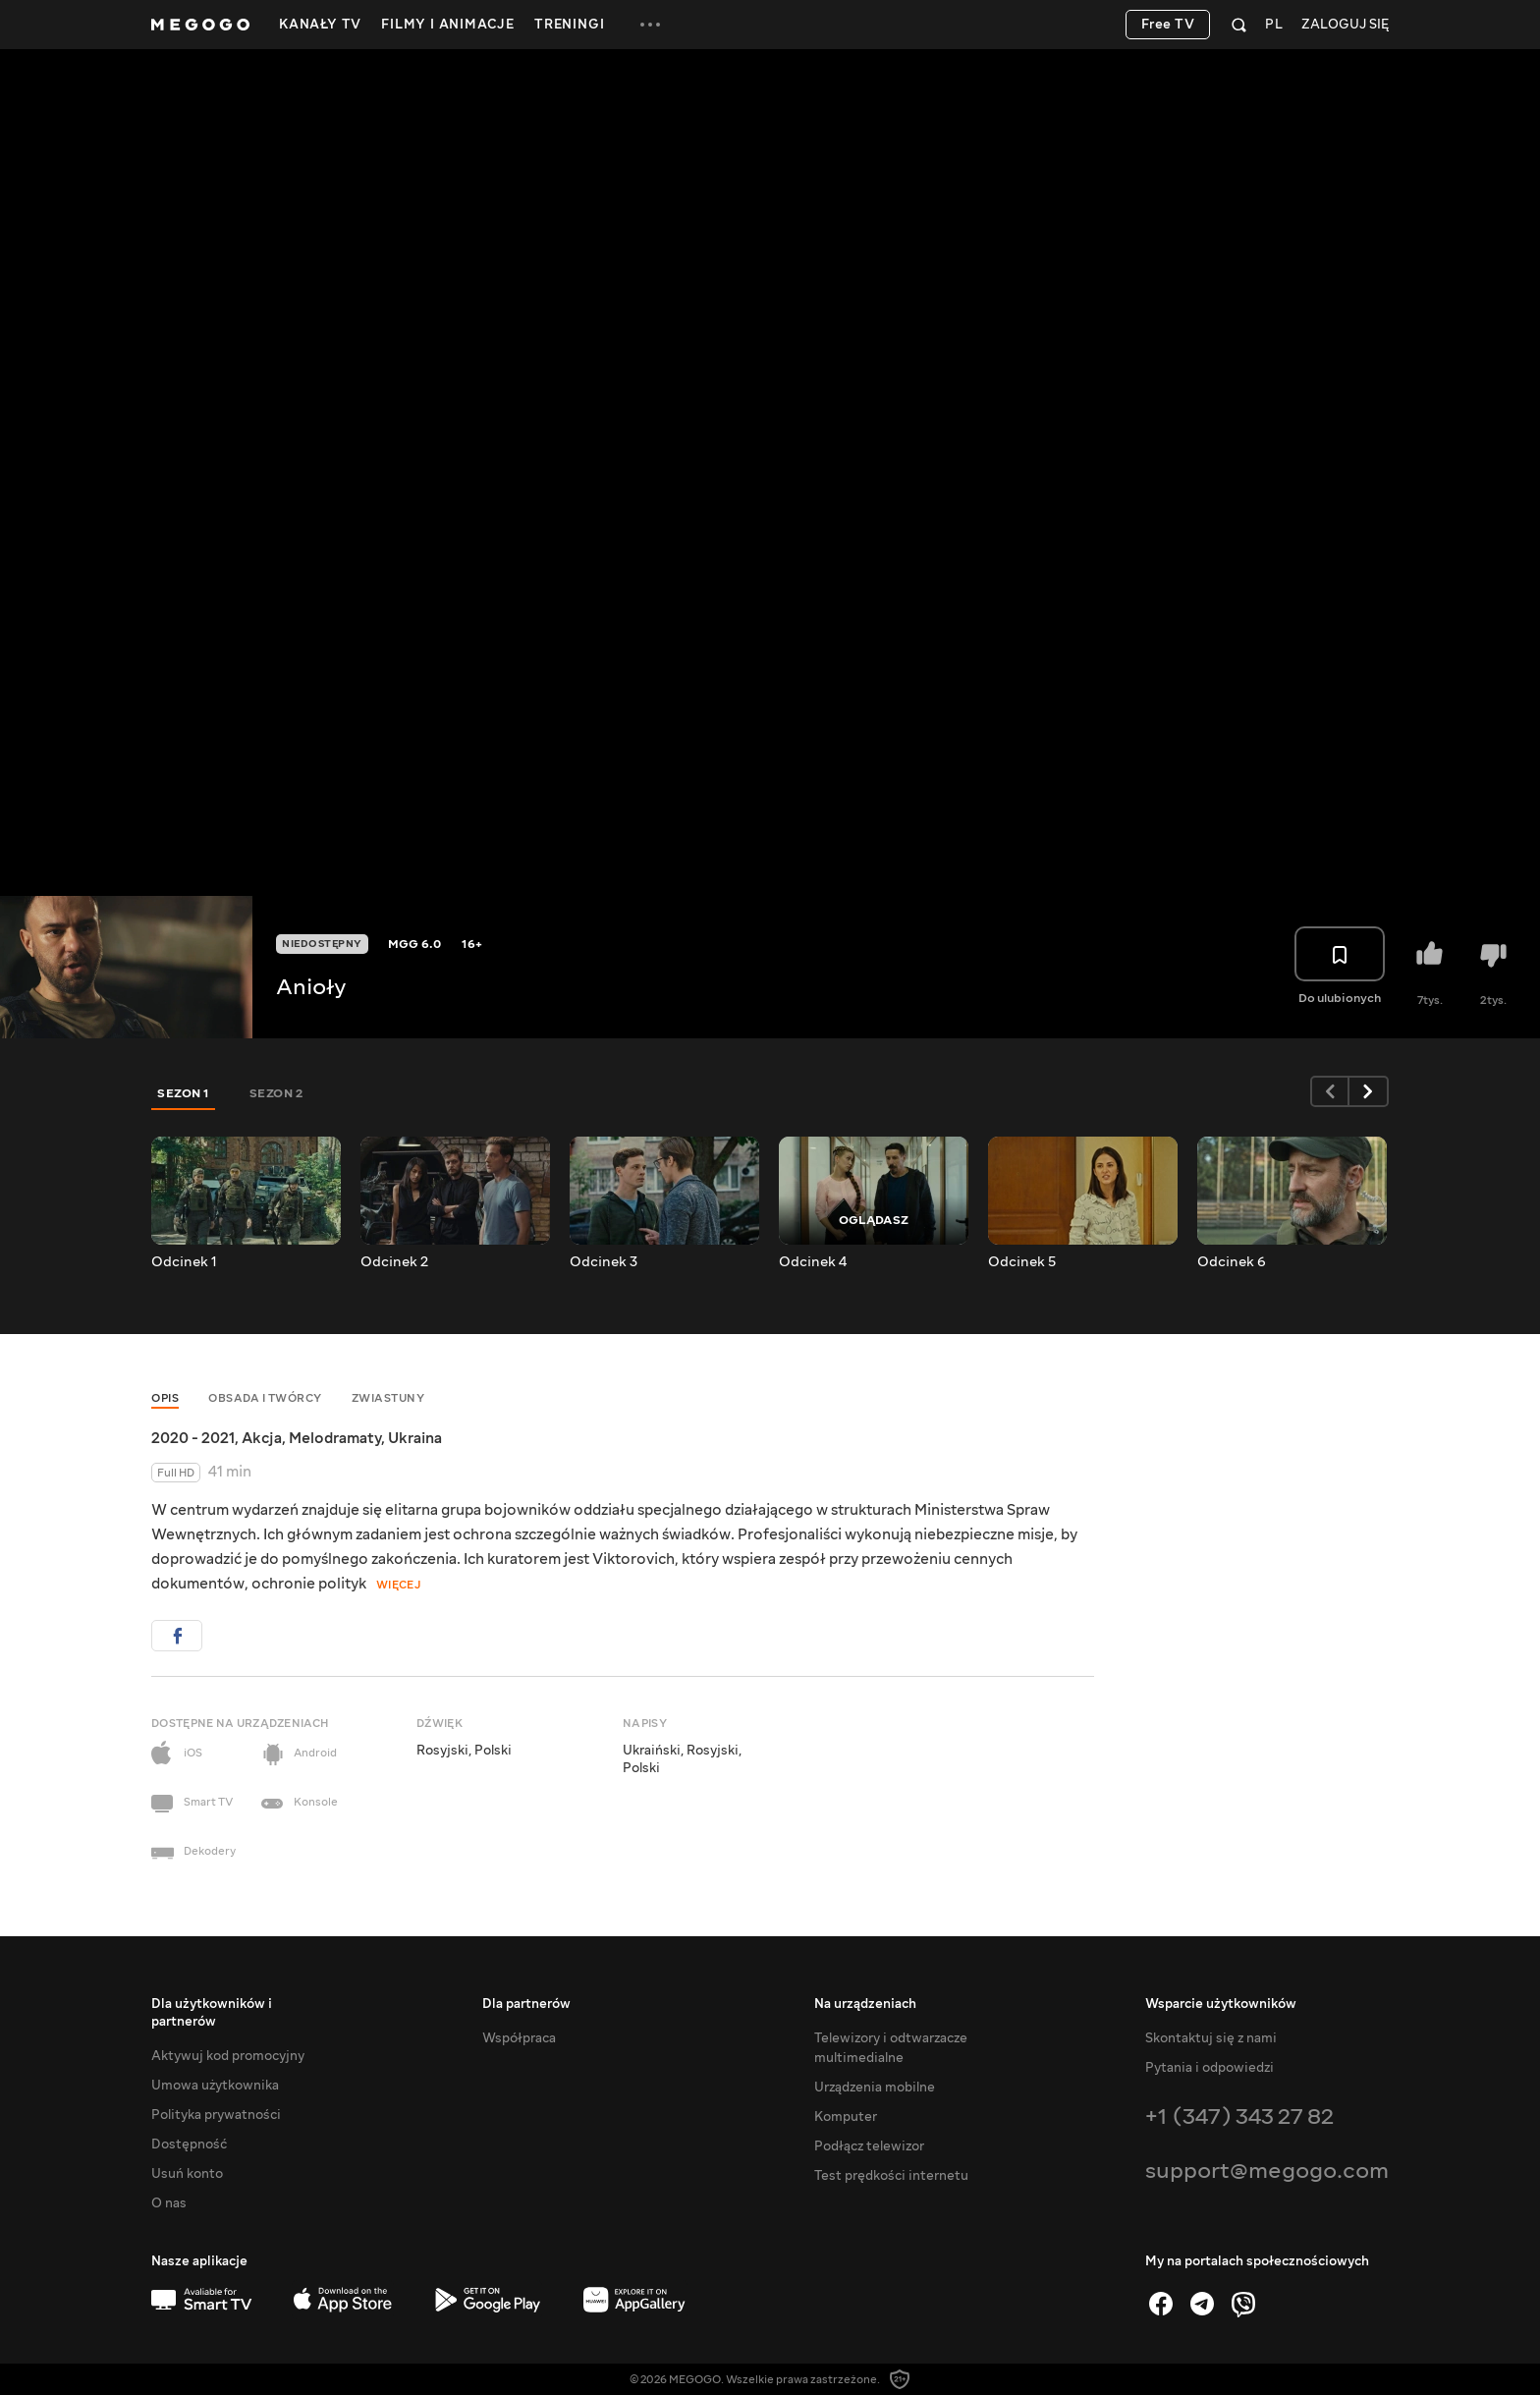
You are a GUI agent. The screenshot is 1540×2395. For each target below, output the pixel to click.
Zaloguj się (1345, 25)
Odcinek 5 (1022, 1262)
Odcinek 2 (394, 1262)
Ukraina (415, 1438)
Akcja (262, 1438)
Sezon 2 (276, 1093)
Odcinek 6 (1231, 1262)
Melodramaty (335, 1438)
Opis (165, 1398)
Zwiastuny (388, 1398)
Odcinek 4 (813, 1262)
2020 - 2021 (193, 1438)
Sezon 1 (183, 1093)
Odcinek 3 (603, 1262)
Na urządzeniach (865, 2004)
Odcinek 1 (184, 1262)
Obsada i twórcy (265, 1398)
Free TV (1168, 24)
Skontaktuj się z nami (1211, 2038)
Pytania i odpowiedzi (1209, 2068)
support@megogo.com (1267, 2170)
